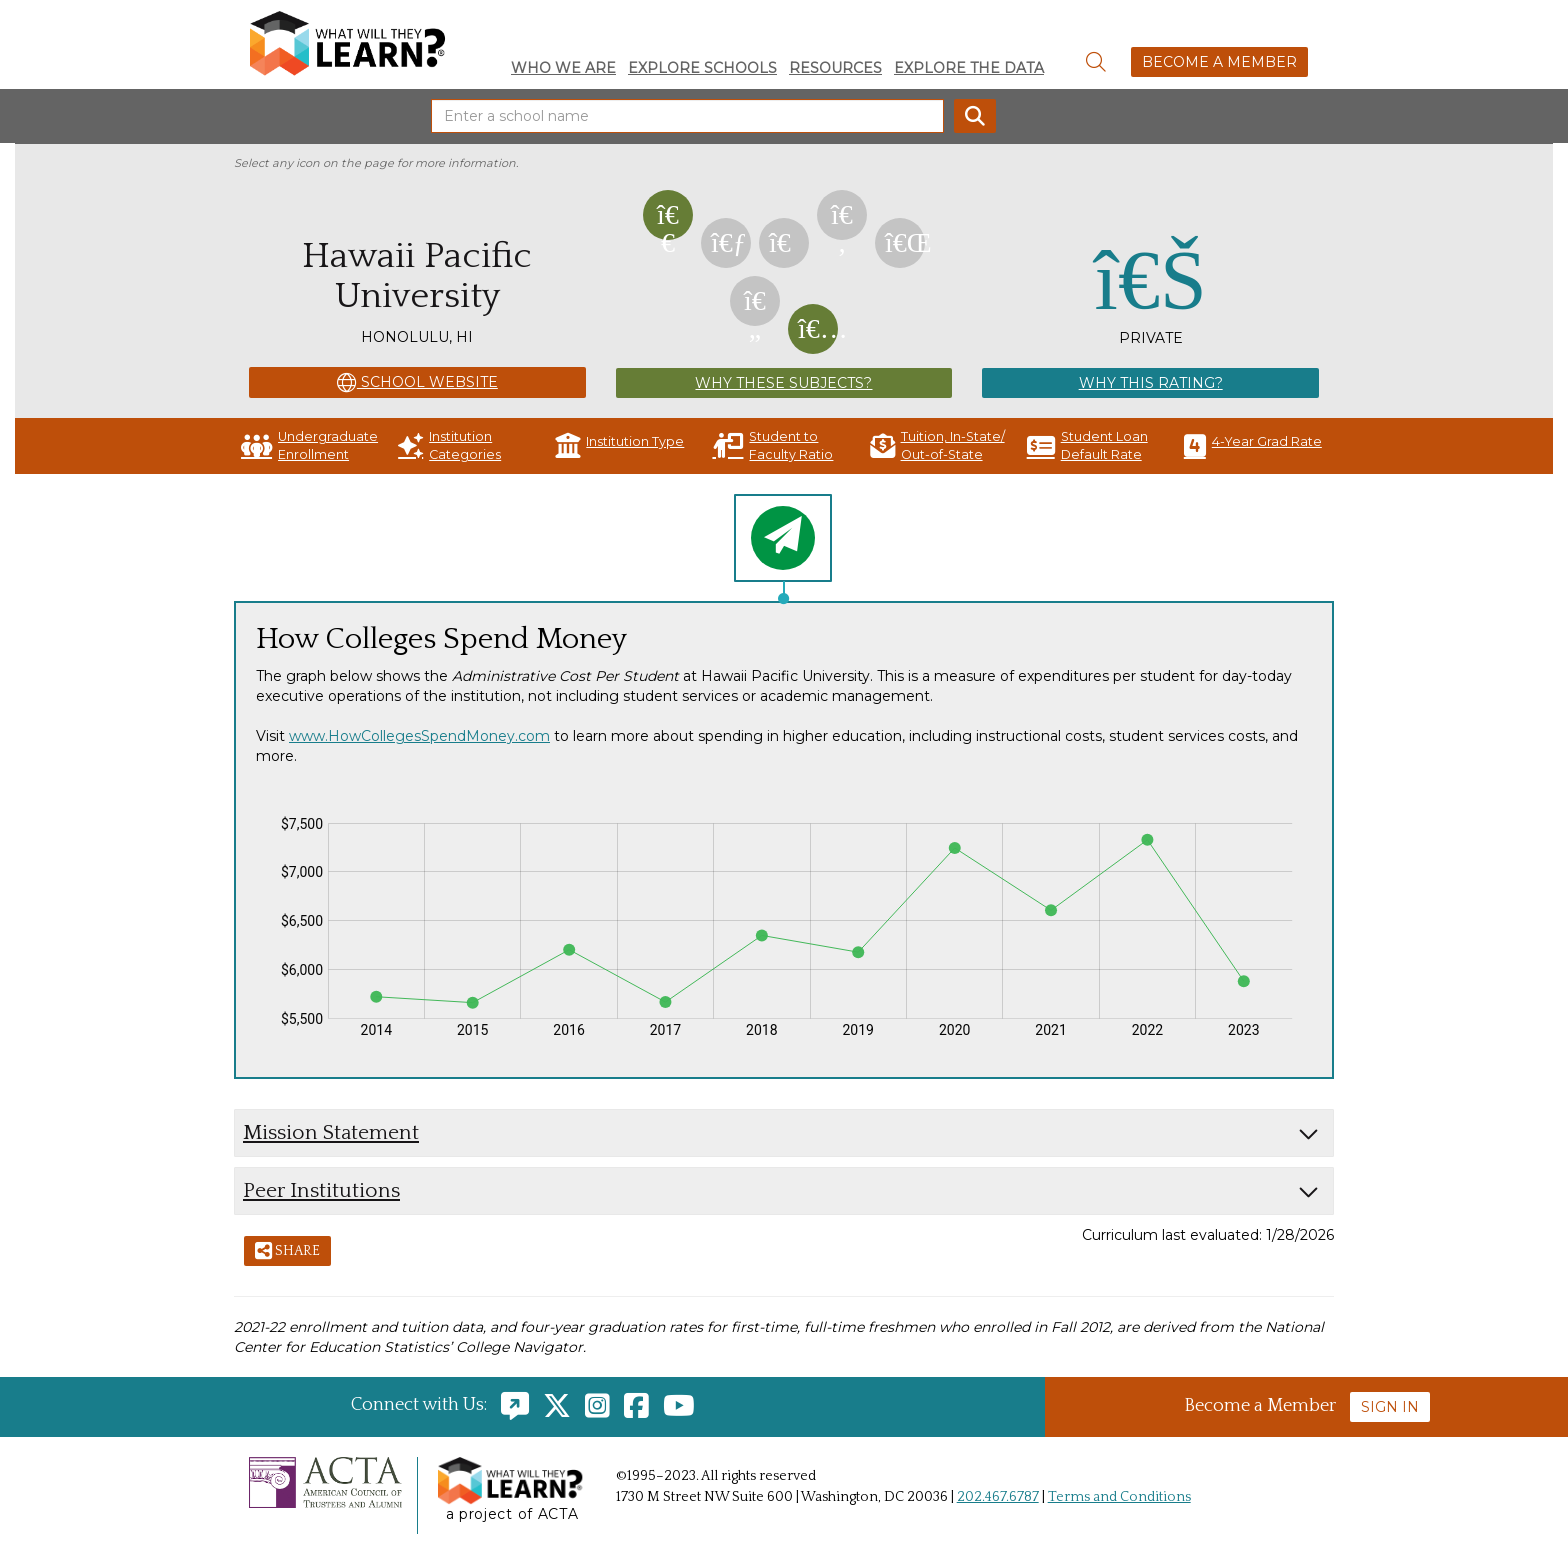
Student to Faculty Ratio (772, 445)
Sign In (1390, 1407)
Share (287, 1252)
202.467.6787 (998, 1497)
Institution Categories (449, 445)
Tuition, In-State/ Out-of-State (937, 445)
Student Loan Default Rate (1087, 445)
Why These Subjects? (783, 383)
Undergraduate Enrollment (309, 445)
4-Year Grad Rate (1253, 445)
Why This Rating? (1151, 383)
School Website (417, 383)
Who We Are (563, 68)
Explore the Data (969, 68)
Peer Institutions (321, 1190)
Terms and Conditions (1119, 1497)
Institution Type (619, 445)
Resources (835, 68)
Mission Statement (331, 1132)
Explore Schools (702, 68)
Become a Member (1219, 62)
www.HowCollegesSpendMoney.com (419, 736)
